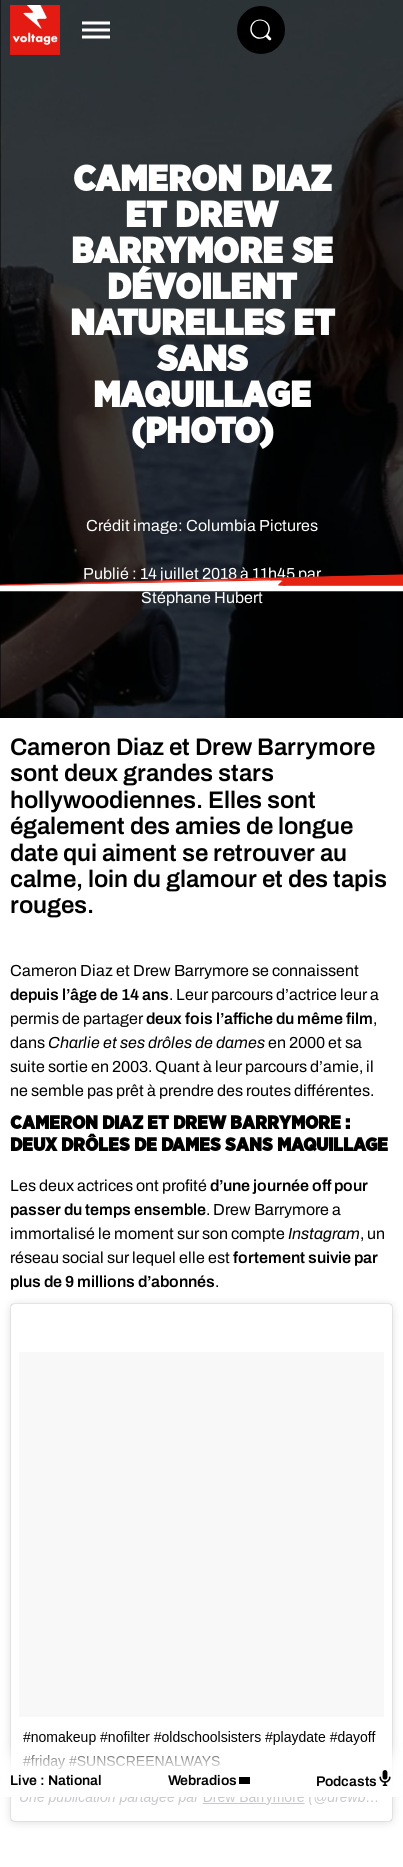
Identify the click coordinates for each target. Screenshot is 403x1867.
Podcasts (354, 1779)
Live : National (56, 1780)
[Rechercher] (261, 30)
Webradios (202, 1780)
